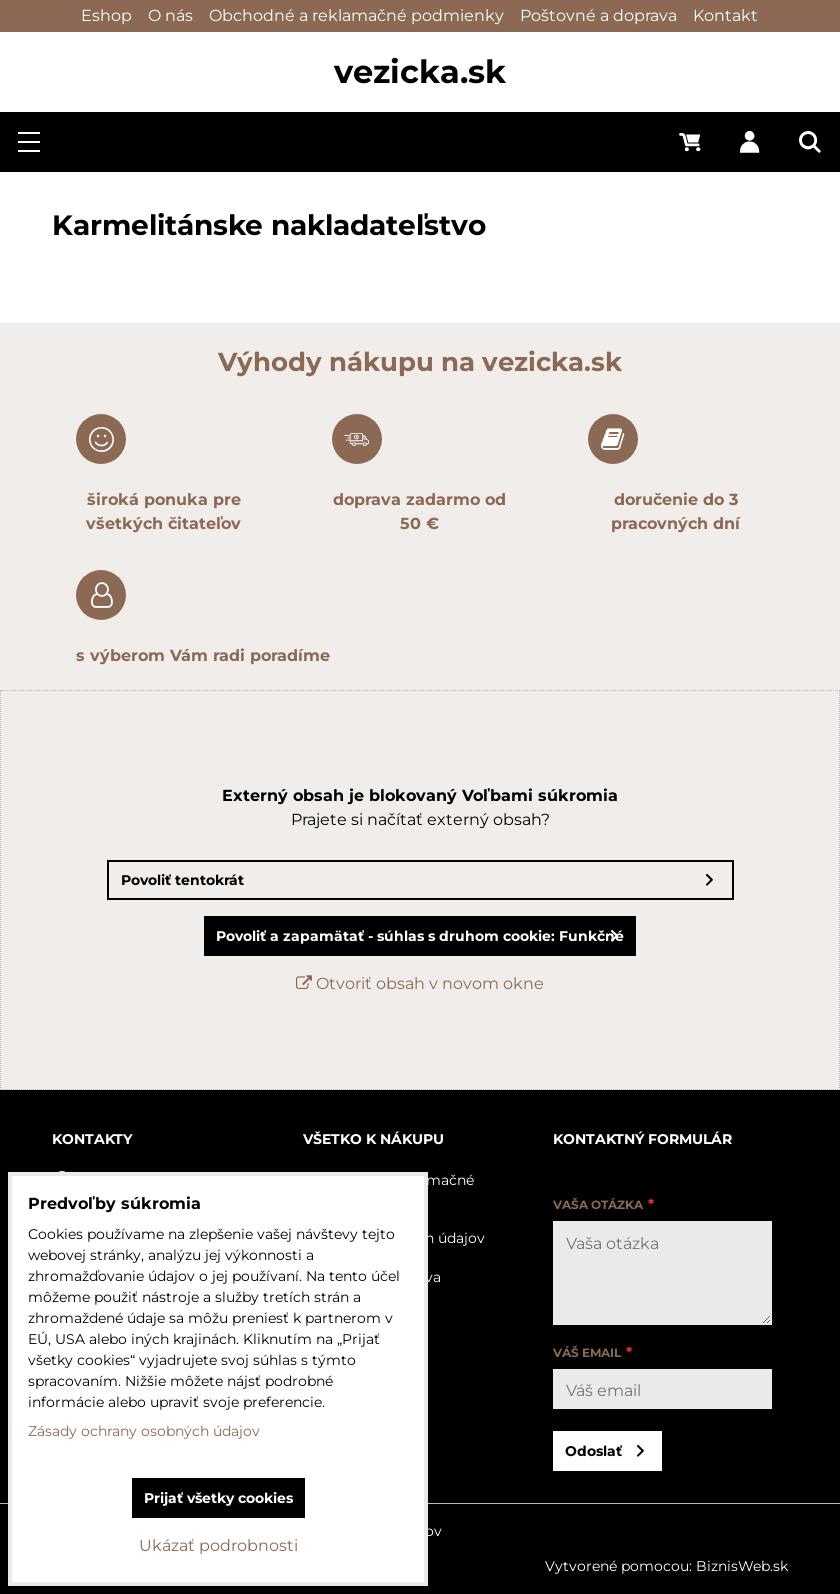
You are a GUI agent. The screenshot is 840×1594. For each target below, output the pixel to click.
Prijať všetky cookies (218, 1498)
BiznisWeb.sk (742, 1566)
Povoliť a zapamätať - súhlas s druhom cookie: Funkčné (420, 936)
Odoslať (593, 1451)
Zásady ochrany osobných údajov (144, 1431)
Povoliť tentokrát (182, 880)
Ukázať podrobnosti (218, 1545)
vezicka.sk (420, 71)
